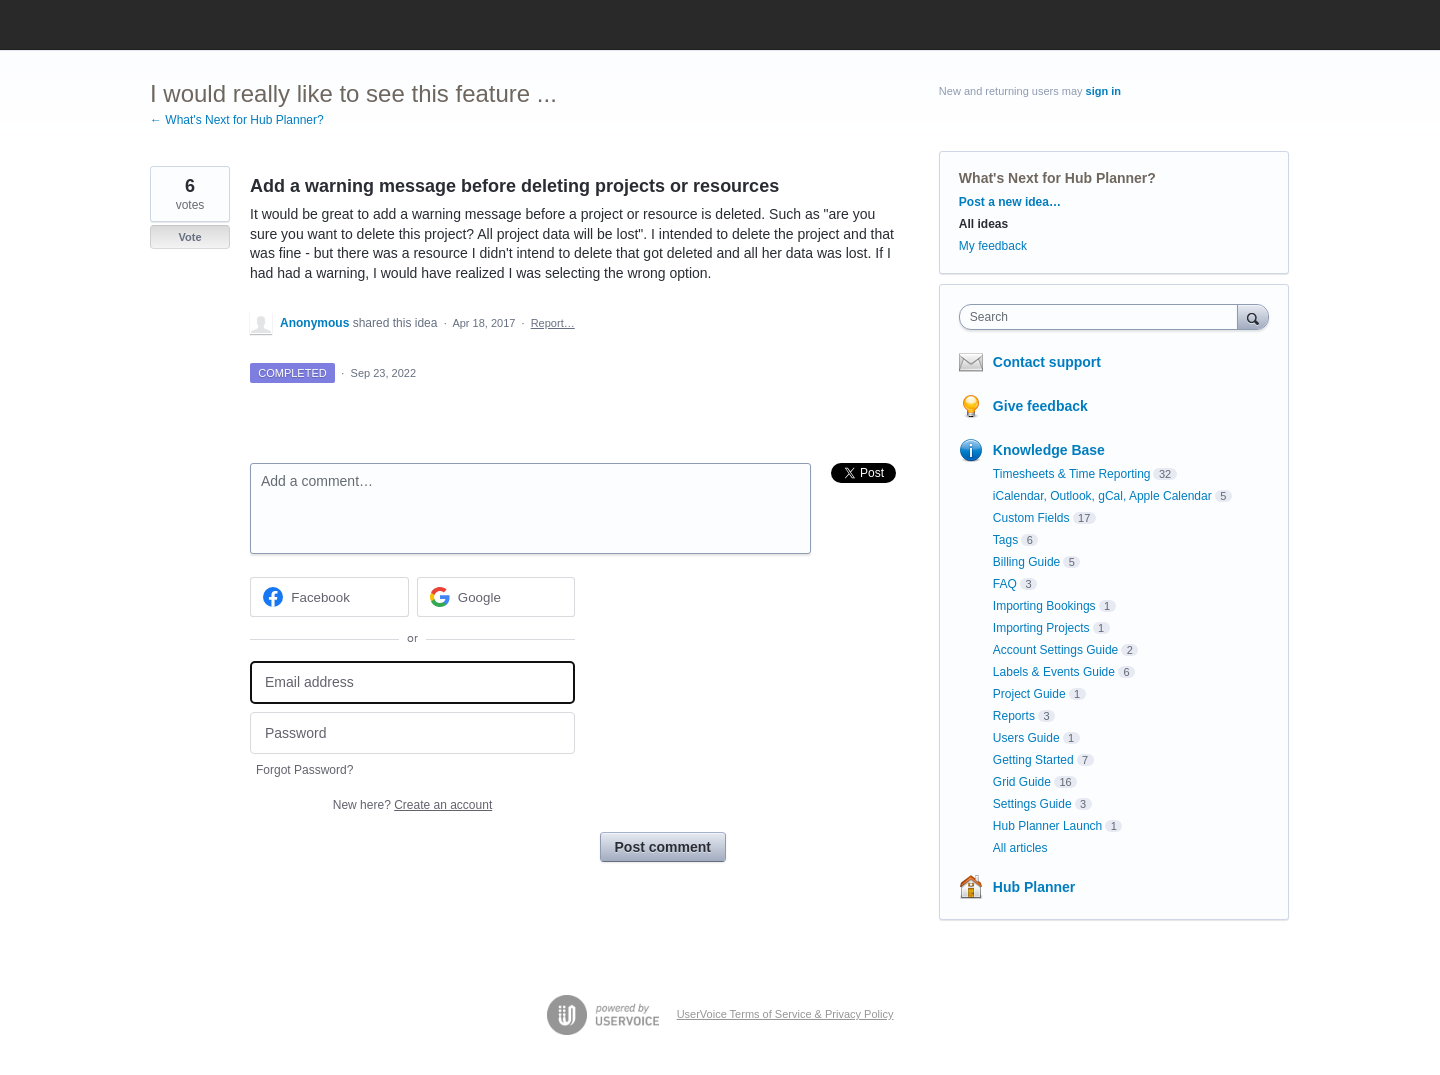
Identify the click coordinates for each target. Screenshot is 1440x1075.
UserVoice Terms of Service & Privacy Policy (785, 1014)
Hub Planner (1034, 887)
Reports (1014, 716)
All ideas (983, 224)
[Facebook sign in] (329, 597)
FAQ (1005, 584)
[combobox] (1103, 317)
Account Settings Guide (1055, 650)
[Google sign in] (496, 597)
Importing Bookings (1044, 606)
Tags (1005, 540)
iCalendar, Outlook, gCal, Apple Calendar (1102, 496)
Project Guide (1029, 694)
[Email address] (412, 682)
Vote (189, 237)
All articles (1020, 848)
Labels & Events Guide (1054, 672)
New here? (412, 805)
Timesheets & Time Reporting (1072, 474)
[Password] (412, 733)
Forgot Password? (304, 770)
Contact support (1047, 362)
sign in (1103, 91)
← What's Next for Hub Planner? (237, 120)
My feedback (993, 246)
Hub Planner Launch (1047, 826)
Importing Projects (1041, 628)
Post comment (663, 847)
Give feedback (1040, 406)
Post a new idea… (1010, 202)
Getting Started (1033, 760)
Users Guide (1026, 738)
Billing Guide (1026, 562)
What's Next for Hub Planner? (1057, 178)
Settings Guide (1032, 804)
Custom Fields (1031, 518)
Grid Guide (1022, 782)
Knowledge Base (1049, 450)
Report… (553, 323)
